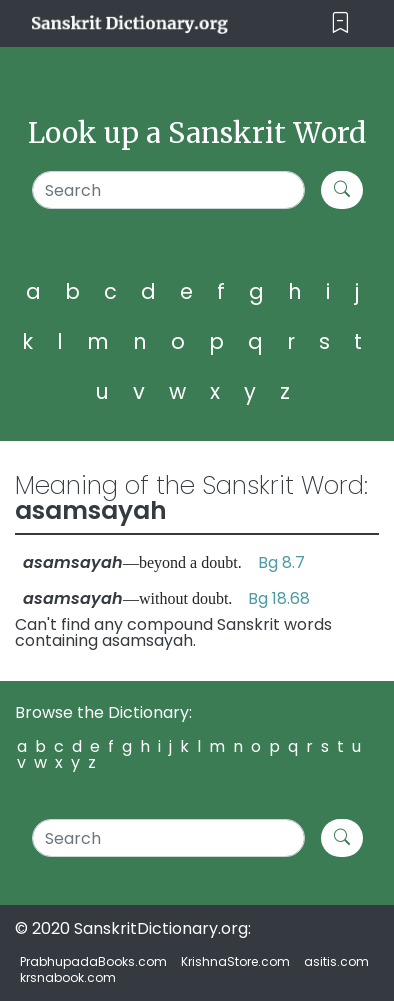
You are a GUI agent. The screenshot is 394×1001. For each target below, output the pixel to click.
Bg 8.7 (281, 562)
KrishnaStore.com (235, 961)
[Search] (168, 190)
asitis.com (336, 961)
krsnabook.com (68, 977)
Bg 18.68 (279, 598)
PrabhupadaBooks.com (93, 961)
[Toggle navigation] (340, 23)
